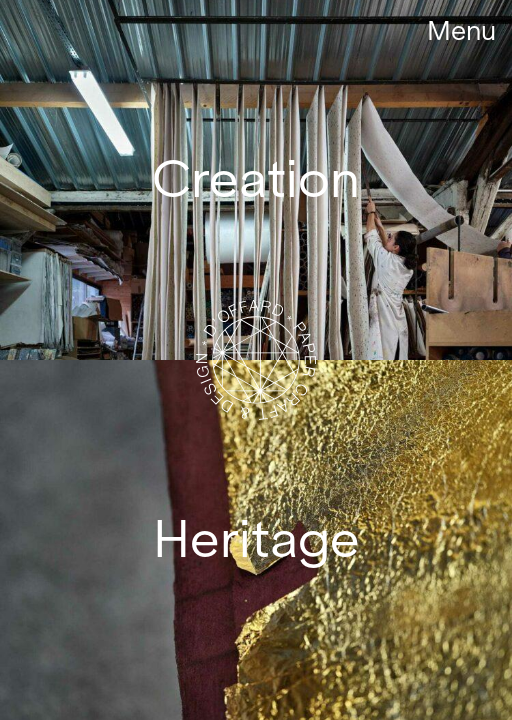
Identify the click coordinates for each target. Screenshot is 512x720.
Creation (256, 179)
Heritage (256, 539)
